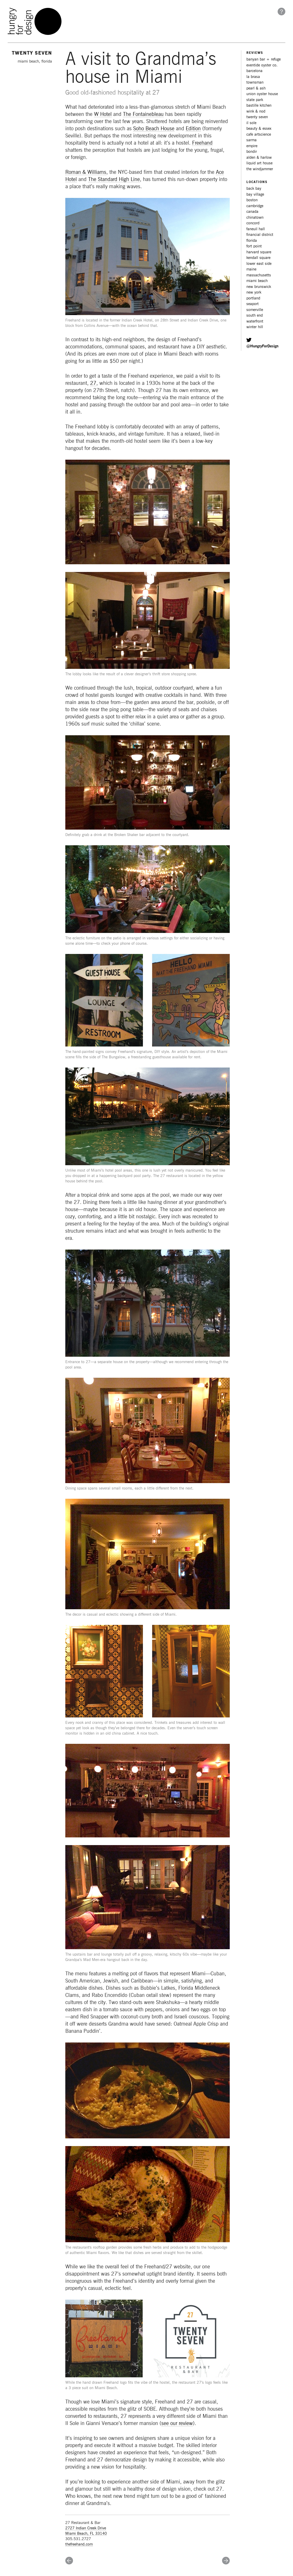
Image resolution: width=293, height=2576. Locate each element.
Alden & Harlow (259, 157)
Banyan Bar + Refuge (263, 59)
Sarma (251, 140)
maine (251, 269)
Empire (251, 146)
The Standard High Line (114, 179)
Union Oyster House (262, 94)
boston (252, 200)
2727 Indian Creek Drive (85, 2528)
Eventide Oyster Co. (262, 65)
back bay (253, 188)
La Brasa (253, 77)
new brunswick (258, 287)
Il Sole (251, 123)
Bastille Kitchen (258, 105)
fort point (254, 246)
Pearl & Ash (256, 88)
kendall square (258, 258)
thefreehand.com (79, 2544)
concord (252, 223)
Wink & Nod (255, 111)
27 (93, 383)
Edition (193, 128)
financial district (259, 235)
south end (254, 315)
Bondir (251, 152)
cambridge (254, 206)
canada (252, 212)
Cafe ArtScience (258, 134)
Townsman (255, 82)
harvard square (258, 252)
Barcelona (254, 71)
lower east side (258, 264)
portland (253, 298)
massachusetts (258, 275)
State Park (254, 100)
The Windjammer (259, 169)
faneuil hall (255, 229)
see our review (177, 2423)
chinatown (255, 217)
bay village (255, 194)
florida (251, 241)
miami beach (257, 281)
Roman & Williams (85, 172)
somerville (254, 310)
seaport (252, 304)
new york (253, 292)
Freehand (202, 143)
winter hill (254, 327)
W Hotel (103, 114)
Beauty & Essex (258, 128)
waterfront (254, 321)
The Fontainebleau (143, 114)
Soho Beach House (153, 128)
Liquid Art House (259, 163)
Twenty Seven (257, 117)
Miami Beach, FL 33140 (86, 2533)
